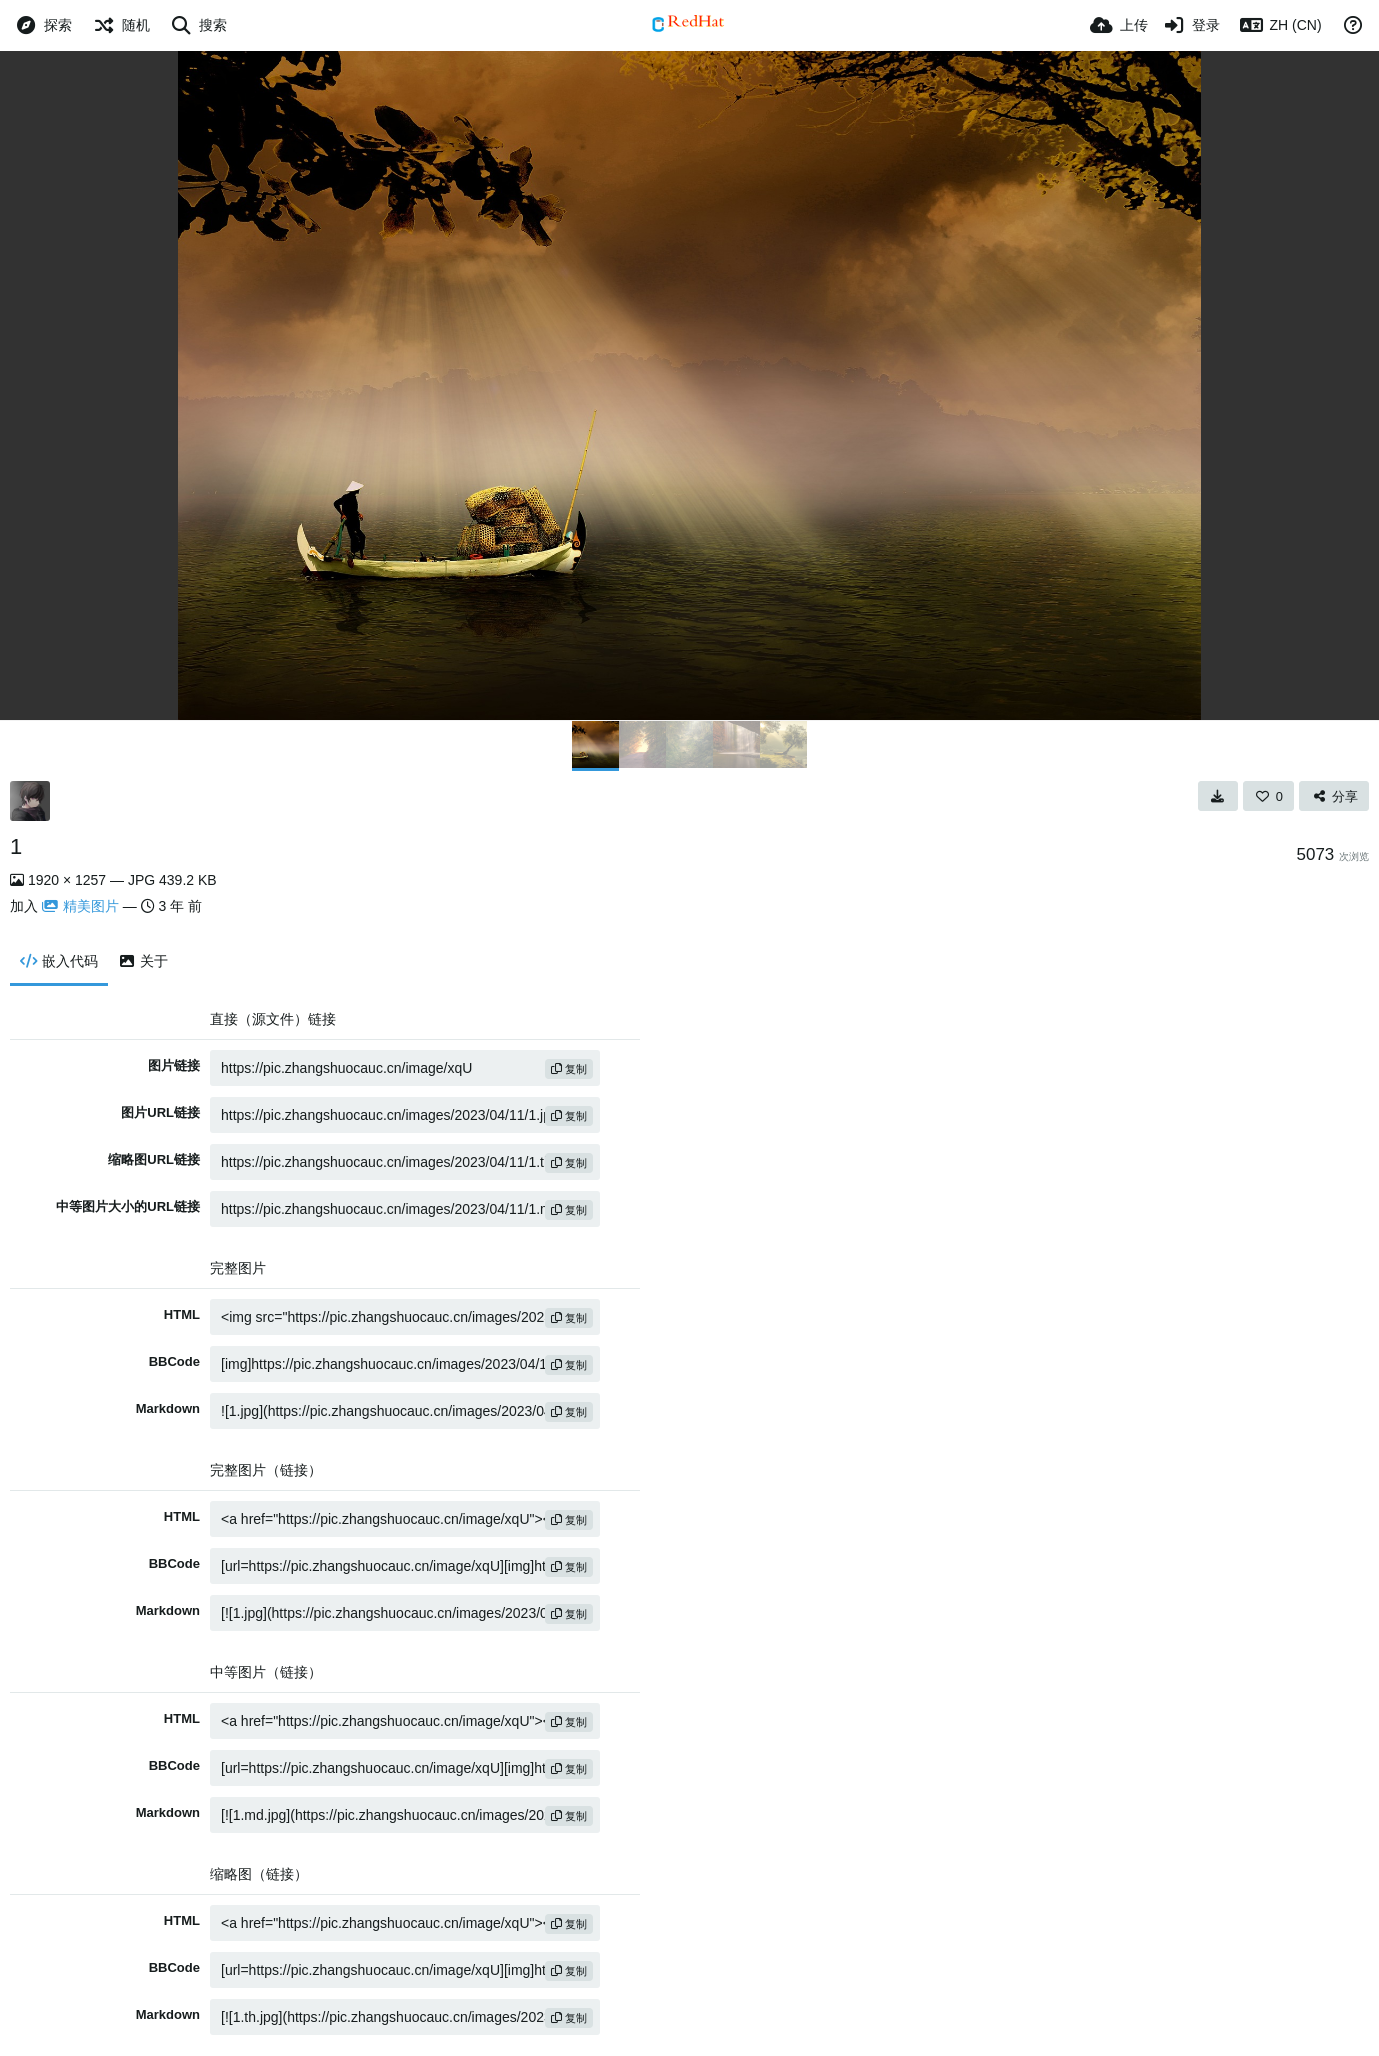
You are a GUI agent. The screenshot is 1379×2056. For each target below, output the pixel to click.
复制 (569, 1069)
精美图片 (80, 906)
